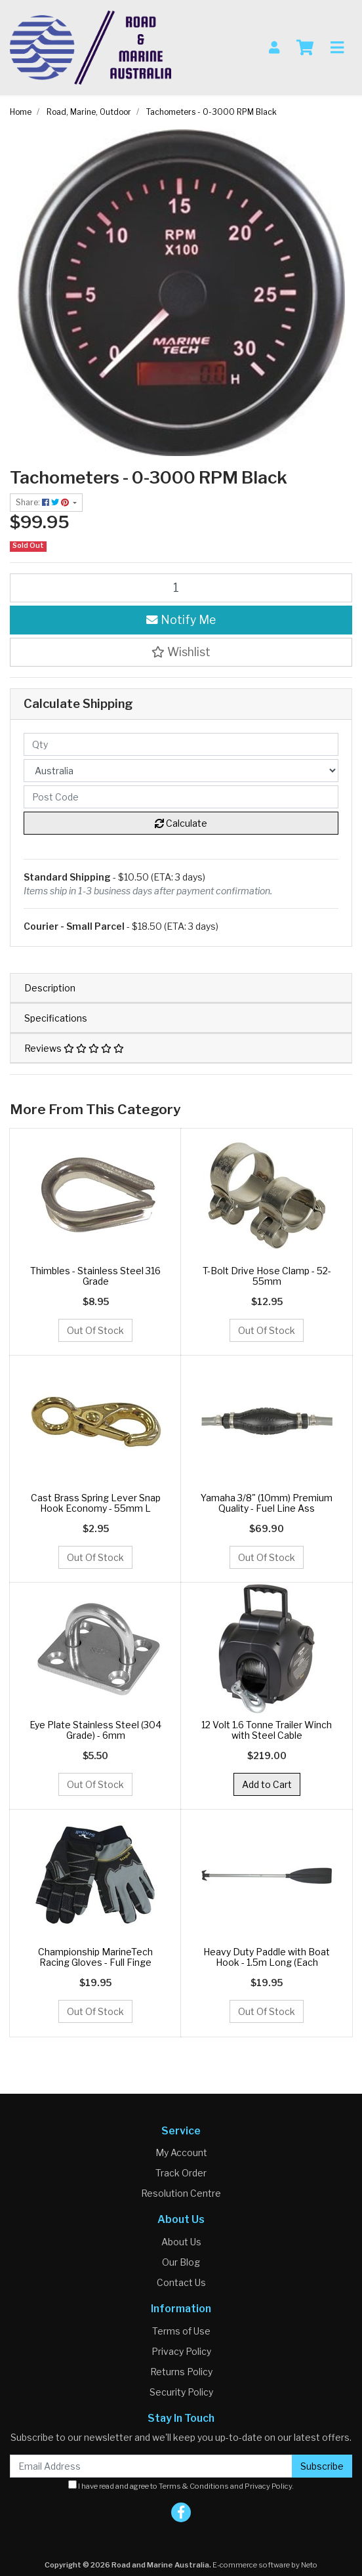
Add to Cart (267, 1784)
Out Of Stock (95, 1330)
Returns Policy (181, 2371)
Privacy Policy (181, 2351)
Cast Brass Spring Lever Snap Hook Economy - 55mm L (96, 1503)
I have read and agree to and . (181, 2485)
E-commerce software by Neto (264, 2564)
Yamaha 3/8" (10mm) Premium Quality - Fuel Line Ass (266, 1503)
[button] (181, 652)
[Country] (181, 770)
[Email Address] (151, 2466)
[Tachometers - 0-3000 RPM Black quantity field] (181, 587)
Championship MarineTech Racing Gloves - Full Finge (95, 1957)
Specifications (55, 1018)
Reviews (74, 1048)
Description (49, 987)
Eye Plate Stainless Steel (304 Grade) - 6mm (95, 1730)
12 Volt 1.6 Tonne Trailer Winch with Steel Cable (266, 1730)
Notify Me (181, 620)
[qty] (181, 744)
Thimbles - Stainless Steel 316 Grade (95, 1276)
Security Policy (181, 2392)
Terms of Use (181, 2331)
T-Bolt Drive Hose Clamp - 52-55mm (267, 1276)
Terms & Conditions (194, 2486)
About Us (181, 2241)
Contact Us (181, 2282)
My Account (181, 2152)
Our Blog (181, 2262)
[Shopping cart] (305, 48)
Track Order (181, 2172)
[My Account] (274, 47)
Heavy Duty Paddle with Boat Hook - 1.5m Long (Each (266, 1957)
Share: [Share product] (43, 502)
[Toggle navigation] (337, 48)
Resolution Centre (181, 2193)
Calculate (181, 823)
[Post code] (181, 796)
